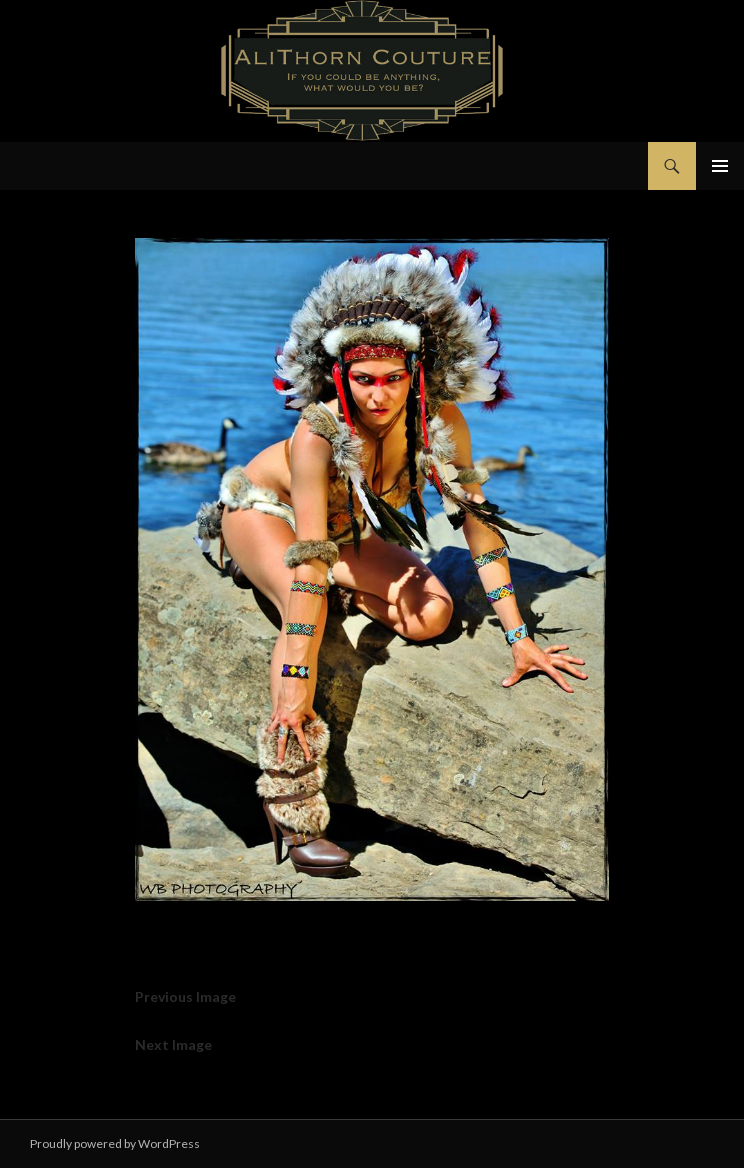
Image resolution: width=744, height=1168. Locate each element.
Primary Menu (720, 166)
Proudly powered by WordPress (115, 1143)
